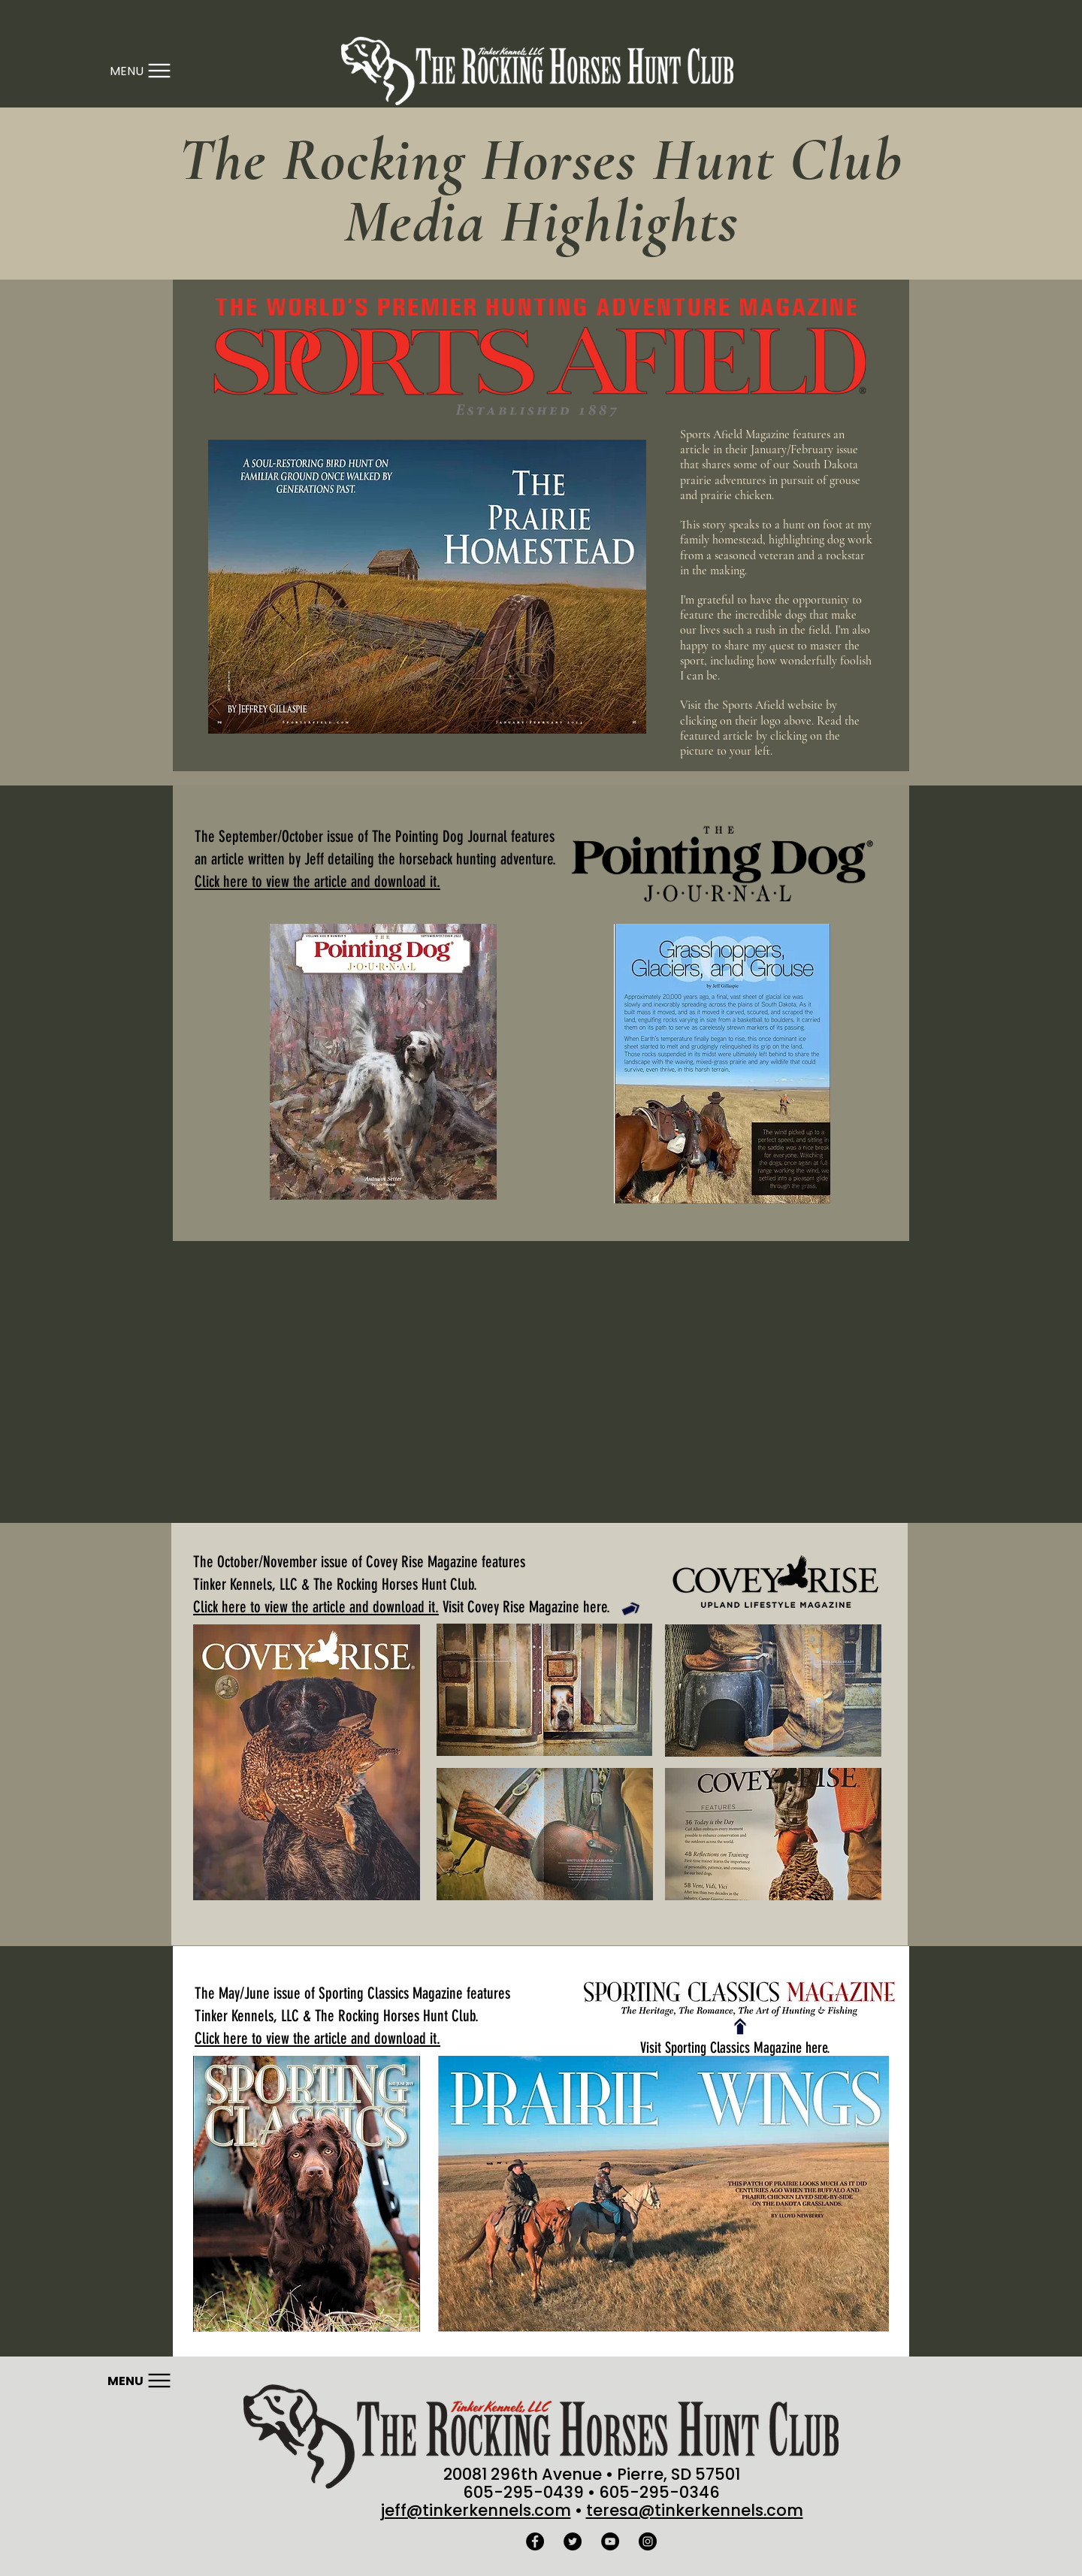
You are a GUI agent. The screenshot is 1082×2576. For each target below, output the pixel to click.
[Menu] (139, 71)
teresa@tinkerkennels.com (694, 2510)
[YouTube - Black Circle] (610, 2541)
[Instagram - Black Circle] (648, 2541)
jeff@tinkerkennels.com (475, 2510)
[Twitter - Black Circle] (573, 2541)
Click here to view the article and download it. (316, 1606)
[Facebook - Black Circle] (535, 2541)
